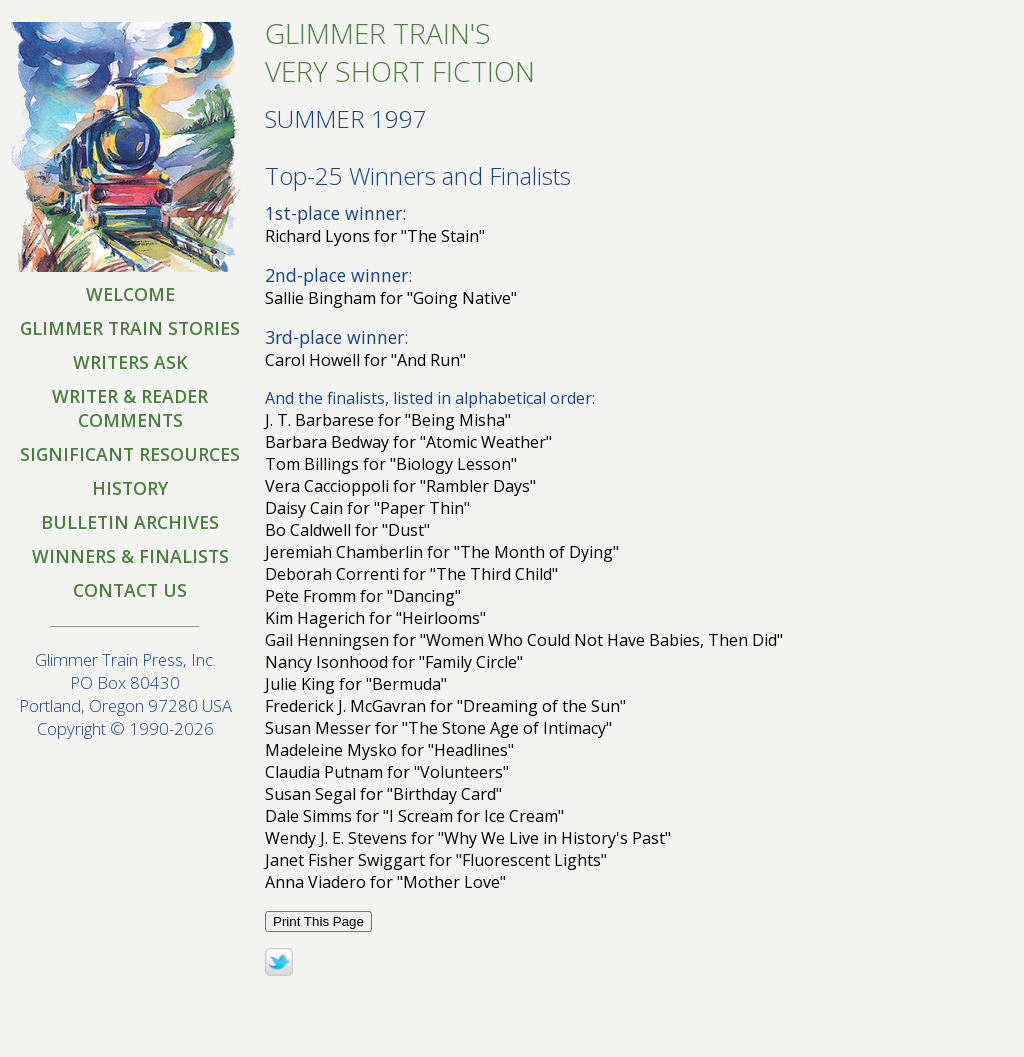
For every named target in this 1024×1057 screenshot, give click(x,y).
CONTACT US (130, 590)
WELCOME (130, 294)
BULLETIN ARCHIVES (130, 522)
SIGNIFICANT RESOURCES (130, 454)
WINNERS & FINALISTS (130, 556)
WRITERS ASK (130, 362)
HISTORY (130, 488)
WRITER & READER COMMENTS (130, 408)
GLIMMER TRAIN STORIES (130, 328)
